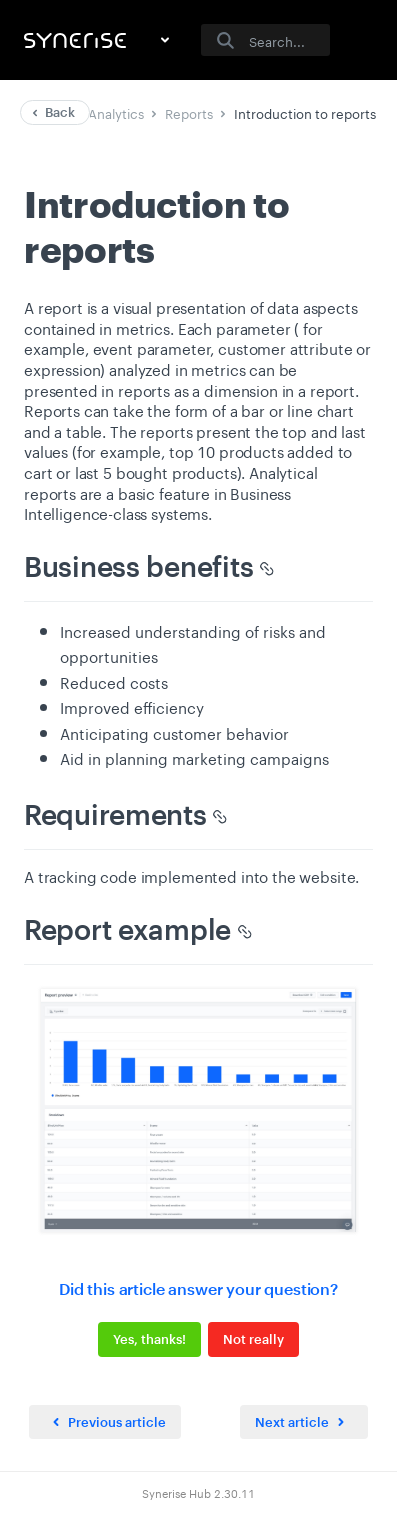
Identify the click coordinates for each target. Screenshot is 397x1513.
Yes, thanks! (149, 1339)
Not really (253, 1339)
